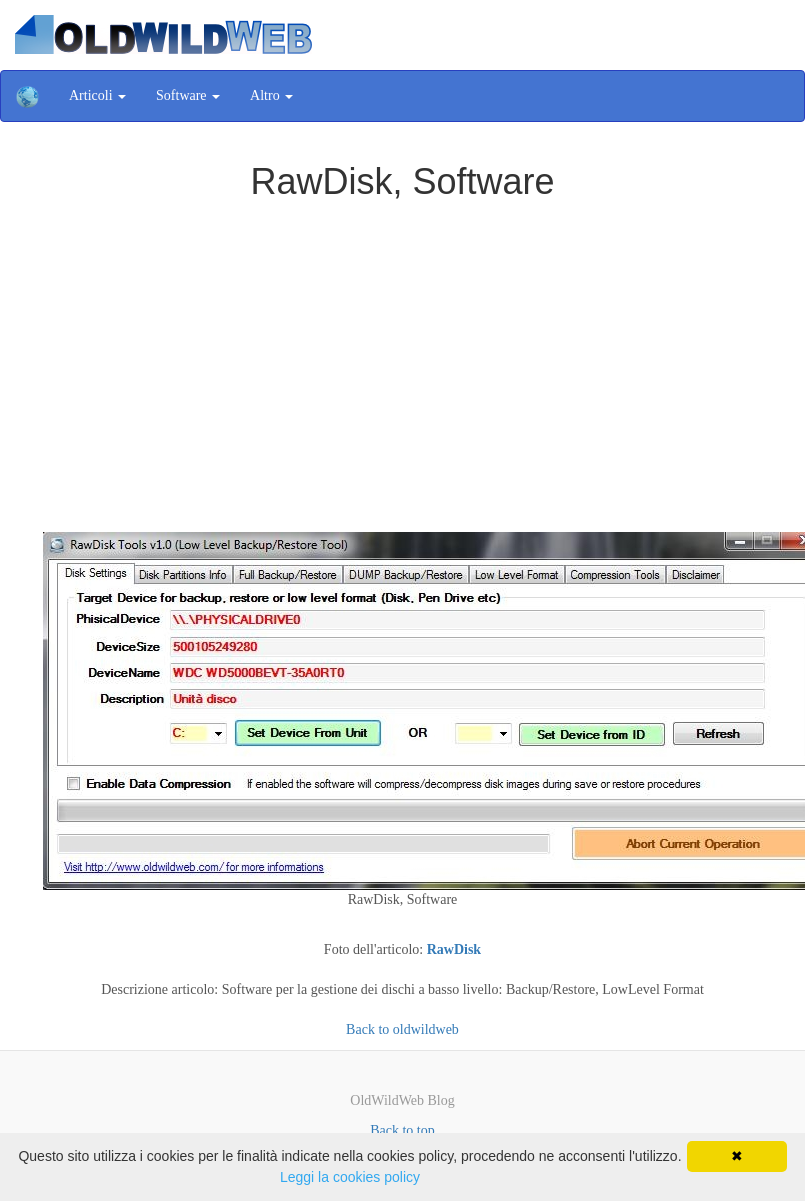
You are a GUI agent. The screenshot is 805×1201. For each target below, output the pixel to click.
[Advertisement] (403, 352)
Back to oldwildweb (402, 1029)
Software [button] (188, 95)
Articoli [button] (97, 95)
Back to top (402, 1130)
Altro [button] (271, 95)
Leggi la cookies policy (350, 1177)
